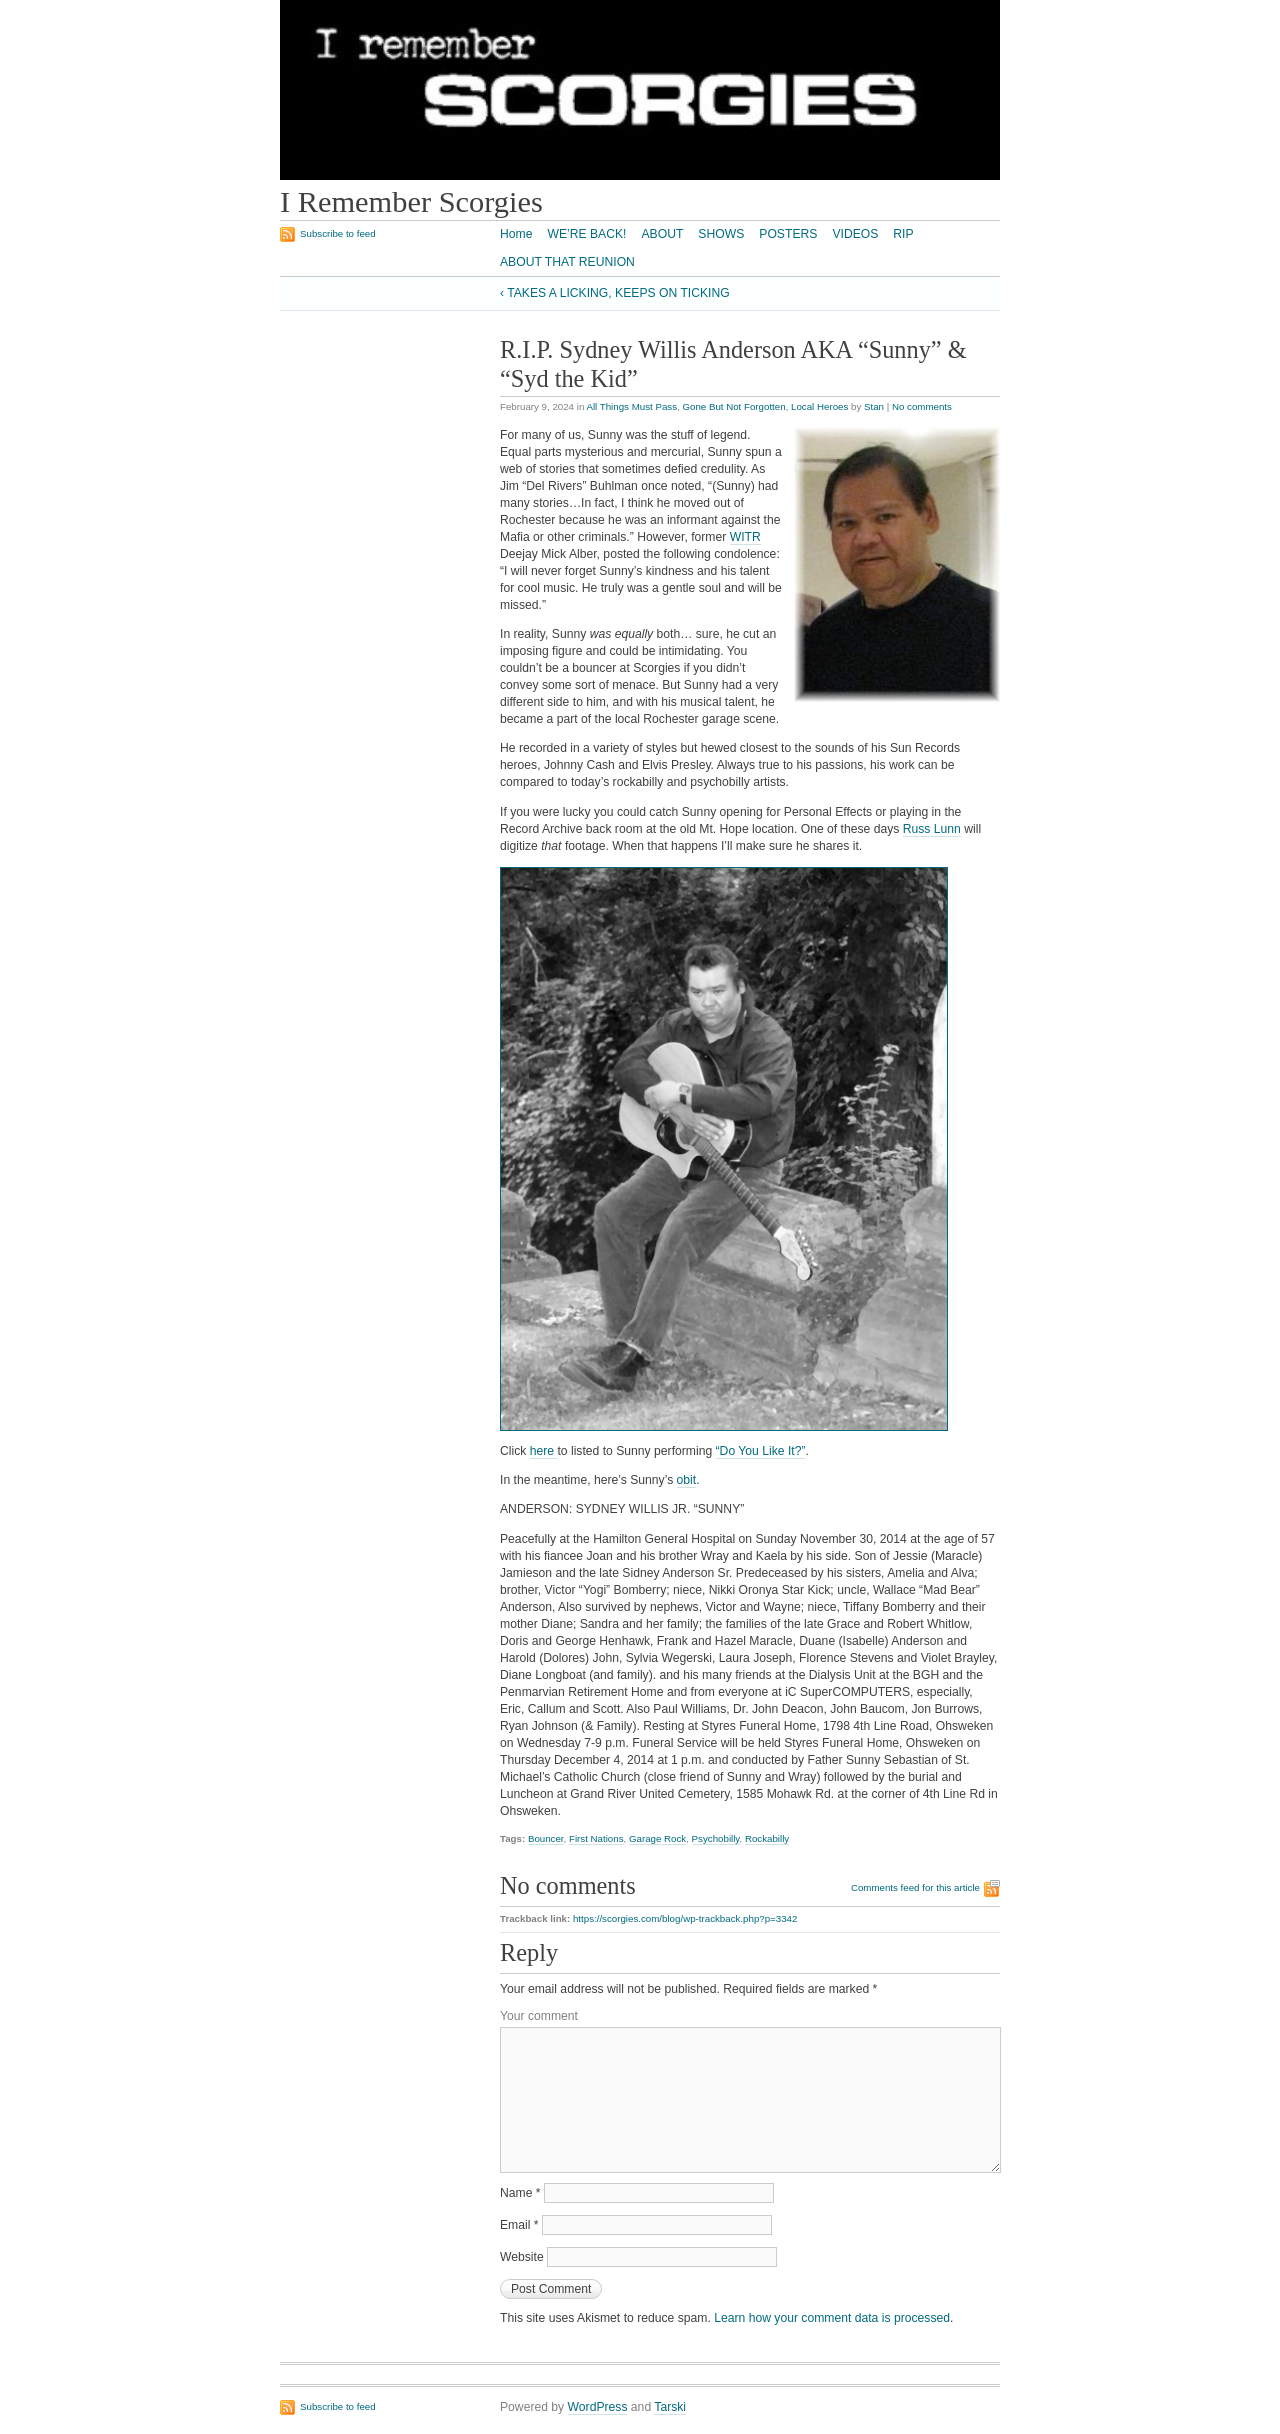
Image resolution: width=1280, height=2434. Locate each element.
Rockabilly (767, 1838)
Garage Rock (657, 1838)
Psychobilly (716, 1838)
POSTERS (788, 234)
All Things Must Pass (631, 406)
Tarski (670, 2407)
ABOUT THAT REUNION (567, 262)
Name (520, 2193)
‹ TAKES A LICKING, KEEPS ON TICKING (615, 293)
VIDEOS (855, 234)
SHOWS (721, 234)
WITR (745, 537)
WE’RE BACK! (586, 234)
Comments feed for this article (915, 1887)
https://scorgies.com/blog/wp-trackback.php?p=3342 (685, 1918)
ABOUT (662, 234)
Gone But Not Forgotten (733, 406)
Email (519, 2225)
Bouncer (546, 1838)
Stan (874, 406)
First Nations (596, 1838)
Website (522, 2257)
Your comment (539, 2016)
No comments (922, 406)
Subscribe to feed (338, 233)
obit (687, 1480)
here (544, 1451)
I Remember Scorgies (411, 202)
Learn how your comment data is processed (832, 2318)
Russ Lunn (932, 829)
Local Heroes (819, 406)
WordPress (598, 2407)
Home (516, 234)
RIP (903, 234)
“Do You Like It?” (761, 1451)
